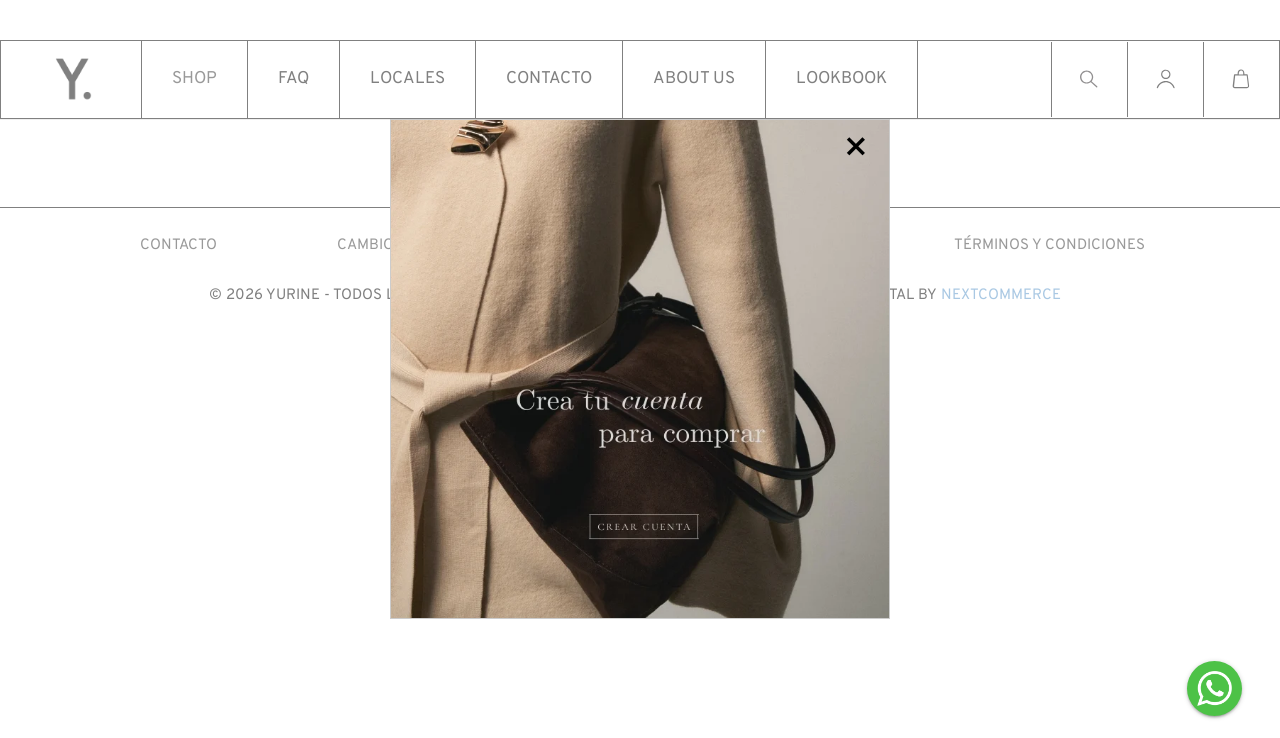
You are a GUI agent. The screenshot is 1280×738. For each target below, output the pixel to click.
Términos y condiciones (1049, 245)
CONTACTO (178, 245)
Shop (194, 79)
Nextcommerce (1001, 295)
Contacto (549, 79)
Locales (407, 79)
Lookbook (841, 79)
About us (694, 79)
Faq (293, 79)
